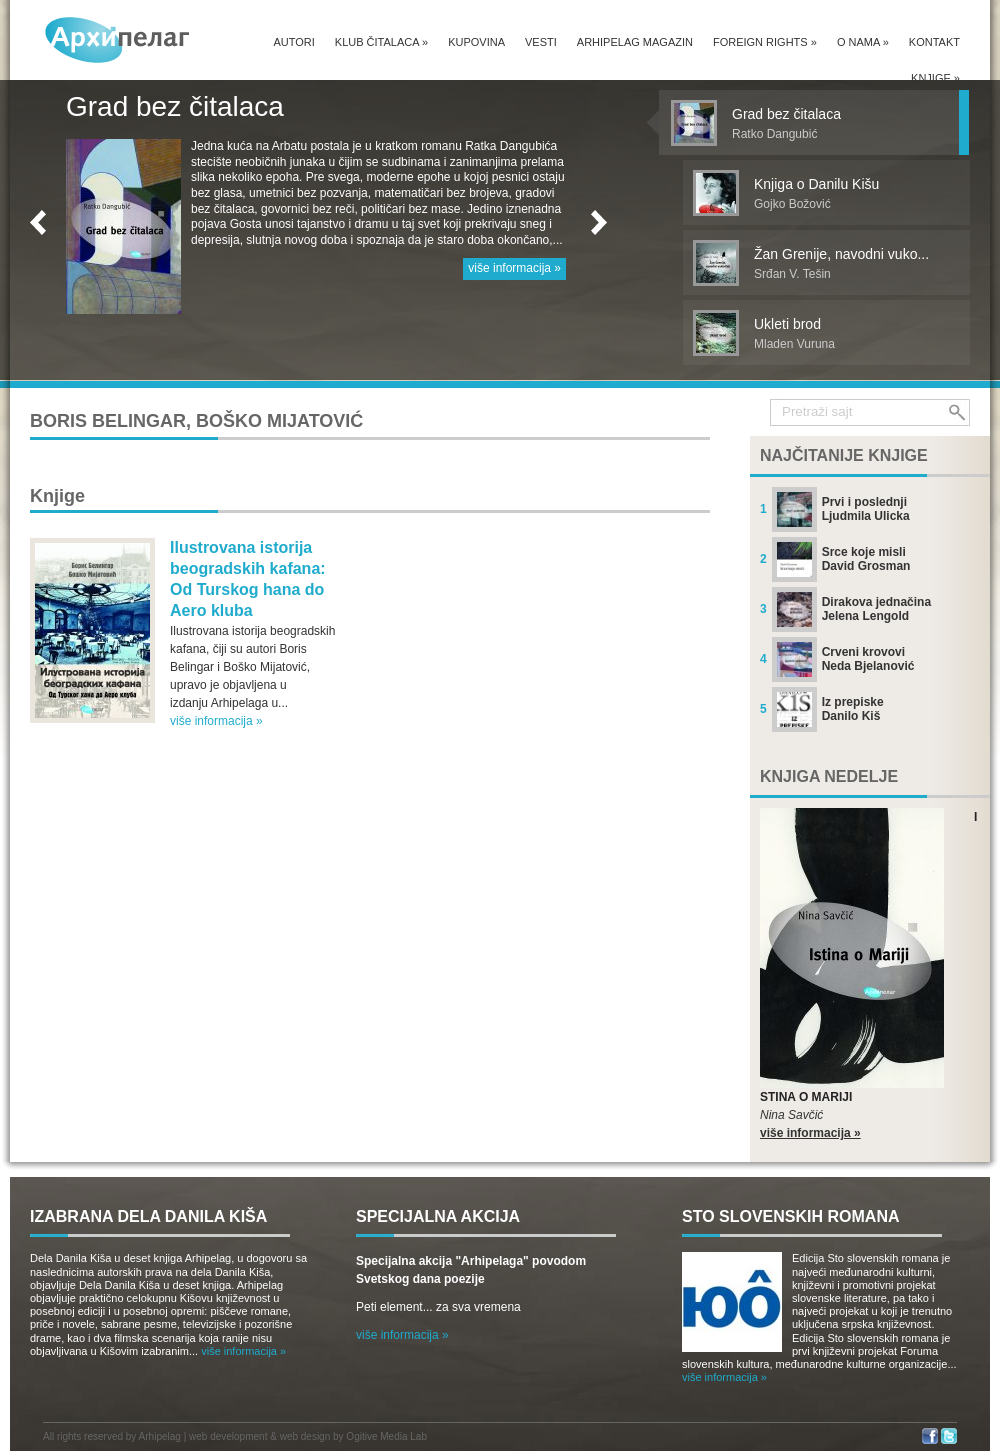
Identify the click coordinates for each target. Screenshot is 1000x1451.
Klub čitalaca (381, 42)
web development (228, 1436)
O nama (863, 42)
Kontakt (934, 42)
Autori (293, 42)
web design (305, 1436)
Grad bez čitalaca (175, 106)
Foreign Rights (765, 42)
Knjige (935, 78)
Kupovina (476, 42)
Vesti (541, 42)
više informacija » (514, 268)
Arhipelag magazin (635, 42)
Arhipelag (160, 1436)
